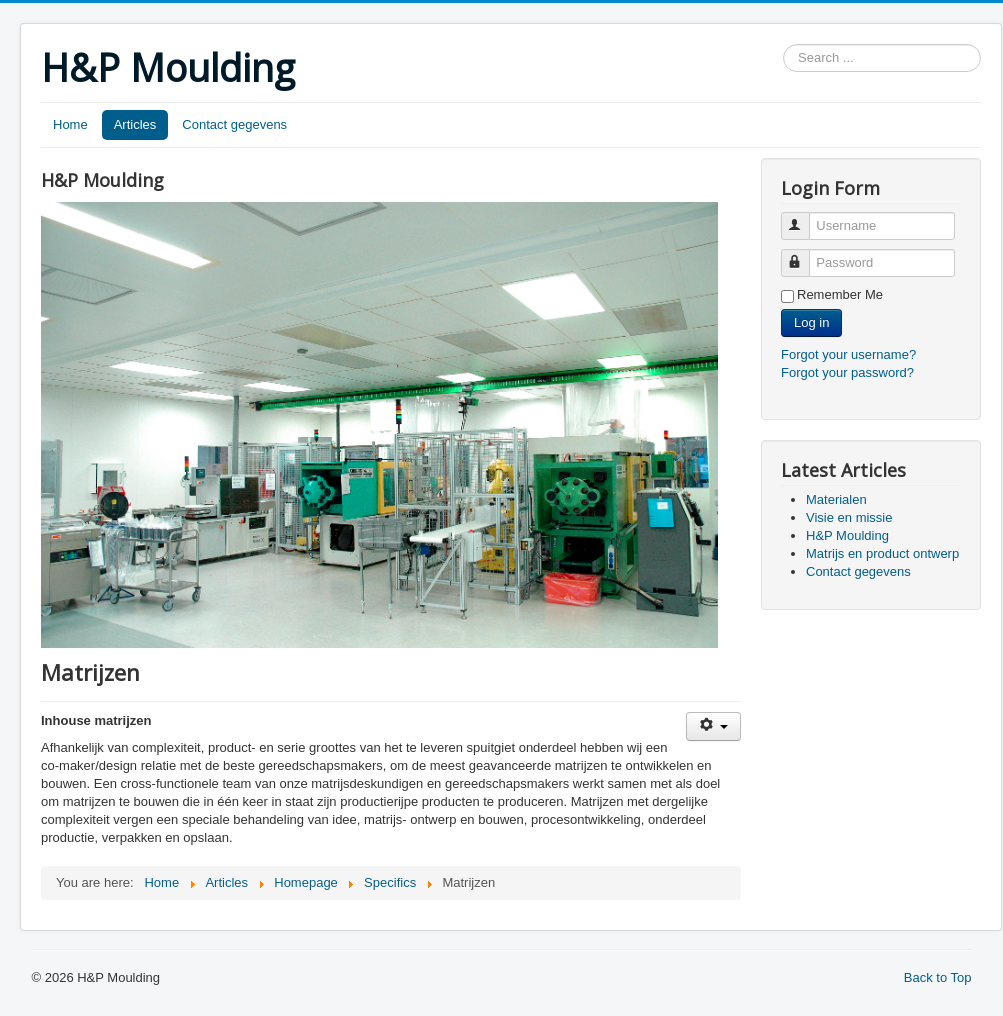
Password (804, 254)
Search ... (783, 44)
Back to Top (938, 977)
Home (70, 124)
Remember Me (840, 294)
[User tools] (713, 726)
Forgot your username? (848, 354)
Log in (811, 322)
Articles (135, 124)
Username (804, 217)
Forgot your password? (847, 372)
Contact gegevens (234, 124)
